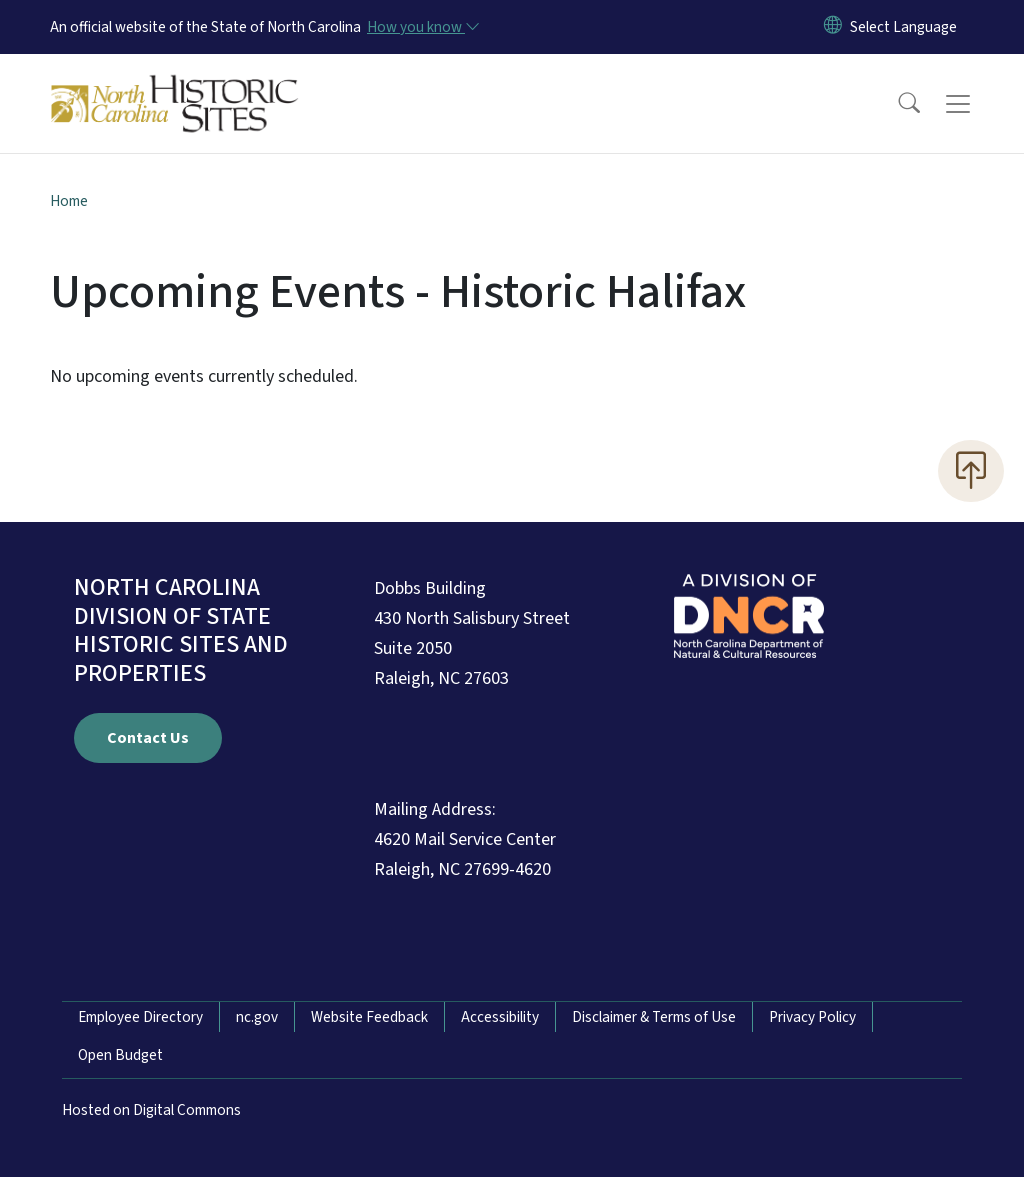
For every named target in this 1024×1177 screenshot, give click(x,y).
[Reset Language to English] (833, 27)
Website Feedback (369, 1017)
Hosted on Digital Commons (151, 1110)
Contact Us (148, 738)
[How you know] (422, 27)
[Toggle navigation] (977, 104)
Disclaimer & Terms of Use (654, 1017)
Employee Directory (140, 1017)
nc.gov (257, 1017)
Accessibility (500, 1017)
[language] (903, 27)
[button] (896, 104)
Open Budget (120, 1055)
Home (69, 201)
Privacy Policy (812, 1017)
